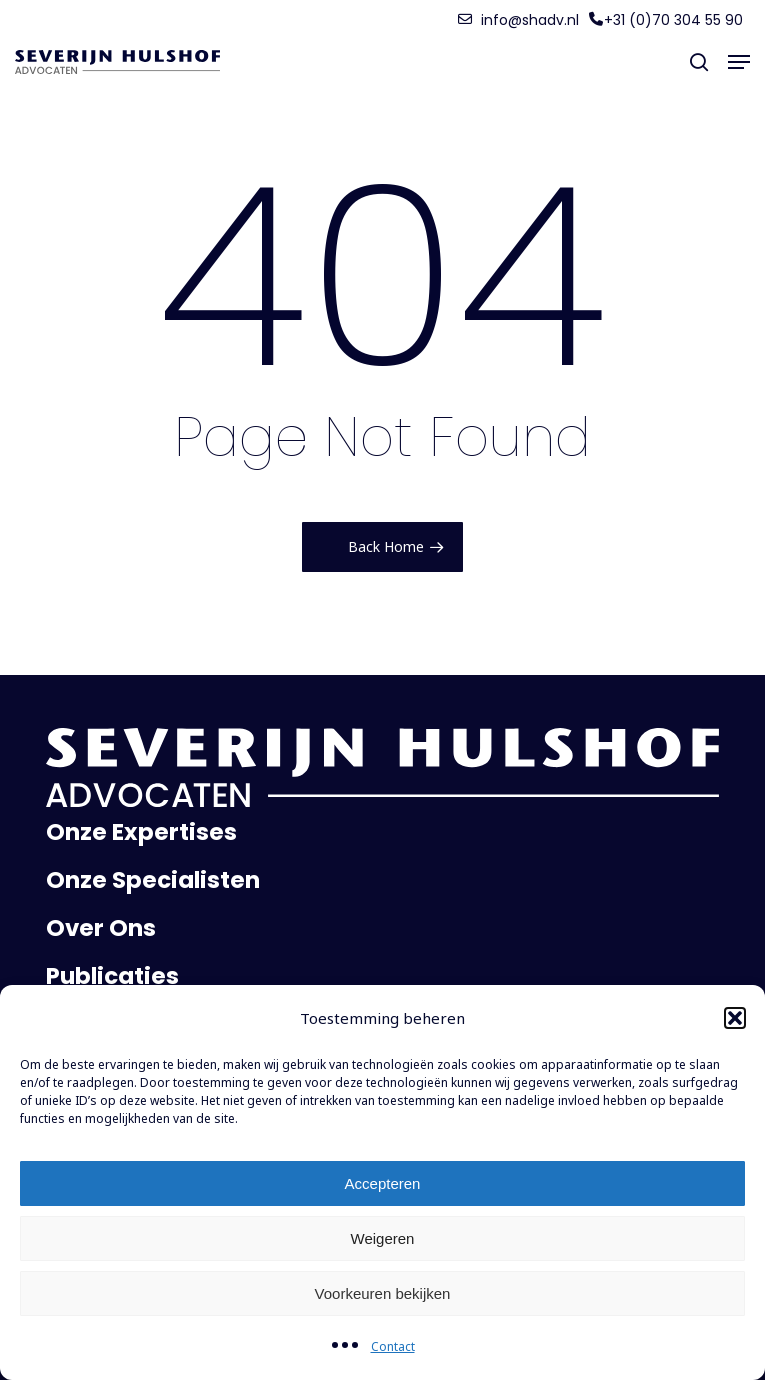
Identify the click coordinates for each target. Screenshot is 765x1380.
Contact (393, 1346)
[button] (735, 1018)
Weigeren (383, 1238)
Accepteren (383, 1183)
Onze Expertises (141, 832)
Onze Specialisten (153, 880)
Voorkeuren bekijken (383, 1293)
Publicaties (112, 976)
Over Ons (101, 928)
